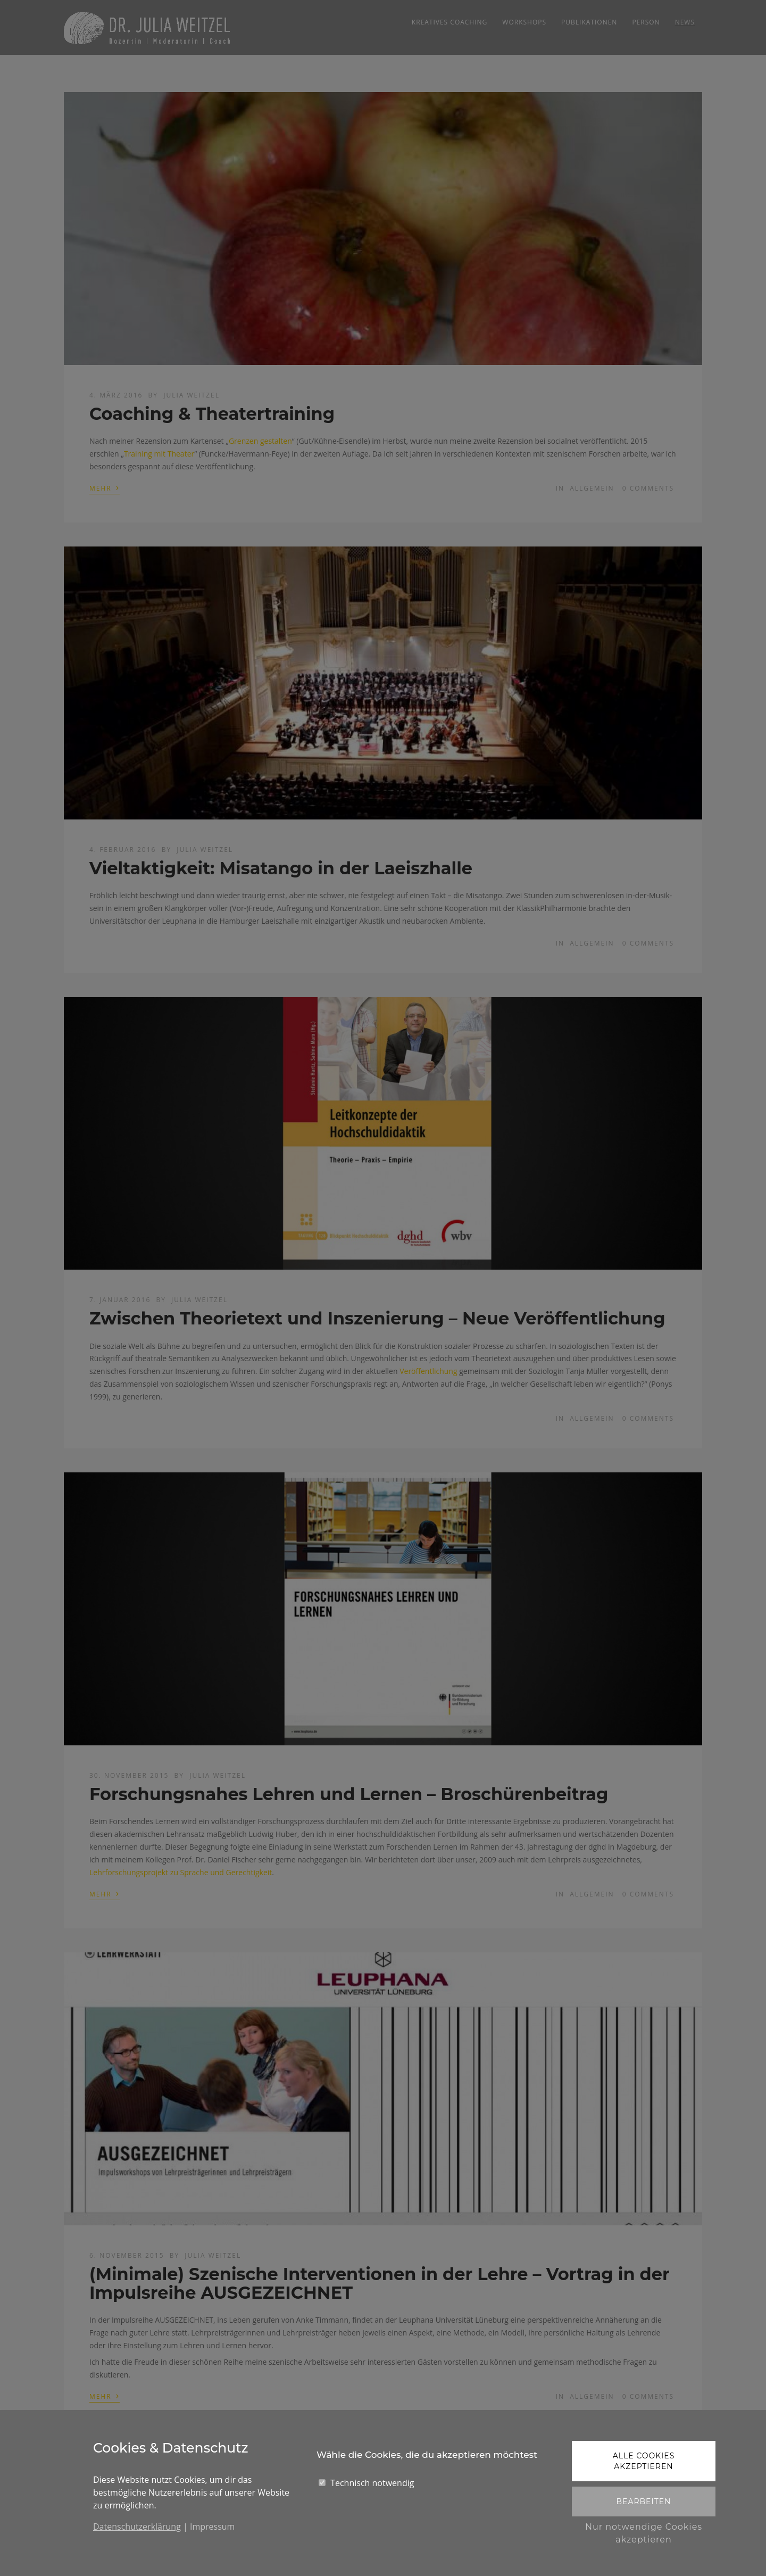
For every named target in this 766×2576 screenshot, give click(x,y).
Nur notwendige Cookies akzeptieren (643, 2533)
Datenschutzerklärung (137, 2526)
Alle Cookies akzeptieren (644, 2461)
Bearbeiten (643, 2501)
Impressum (212, 2526)
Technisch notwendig (372, 2483)
